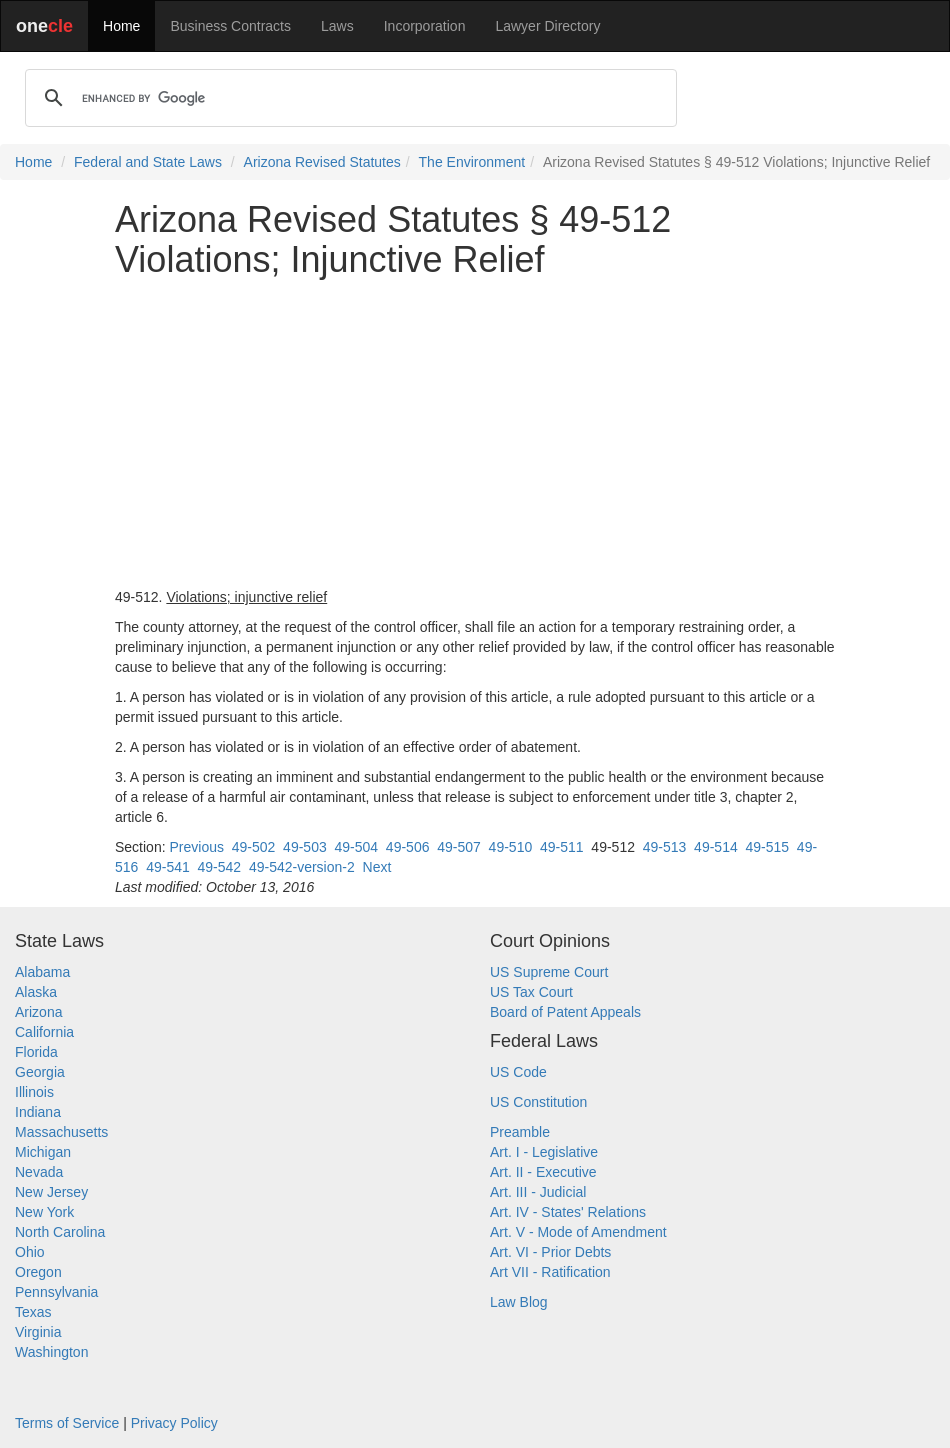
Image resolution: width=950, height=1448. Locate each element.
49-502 (254, 847)
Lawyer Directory (547, 26)
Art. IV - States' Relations (568, 1212)
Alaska (36, 992)
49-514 (716, 847)
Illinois (34, 1092)
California (44, 1032)
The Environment (472, 162)
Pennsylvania (56, 1292)
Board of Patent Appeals (565, 1012)
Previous (196, 847)
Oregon (38, 1272)
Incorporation (425, 26)
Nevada (39, 1172)
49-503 (305, 847)
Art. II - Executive (543, 1172)
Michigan (43, 1152)
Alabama (42, 972)
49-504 (356, 847)
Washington (51, 1352)
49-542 (220, 867)
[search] (348, 98)
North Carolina (60, 1232)
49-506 (408, 847)
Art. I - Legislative (544, 1152)
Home (121, 26)
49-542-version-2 (302, 867)
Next (377, 867)
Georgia (40, 1072)
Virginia (38, 1332)
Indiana (38, 1112)
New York (44, 1212)
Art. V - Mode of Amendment (578, 1232)
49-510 (511, 847)
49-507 (459, 847)
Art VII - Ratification (550, 1272)
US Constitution (538, 1102)
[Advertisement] (475, 433)
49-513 (665, 847)
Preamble (520, 1132)
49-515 (767, 847)
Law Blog (519, 1302)
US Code (518, 1072)
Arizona (38, 1012)
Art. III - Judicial (538, 1192)
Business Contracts (230, 26)
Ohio (30, 1252)
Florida (36, 1052)
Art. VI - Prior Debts (550, 1252)
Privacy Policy (174, 1423)
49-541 (168, 867)
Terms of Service (67, 1423)
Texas (33, 1312)
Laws (337, 26)
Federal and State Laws (148, 162)
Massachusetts (61, 1132)
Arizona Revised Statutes (322, 162)
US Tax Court (531, 992)
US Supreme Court (549, 972)
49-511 (562, 847)
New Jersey (51, 1192)
